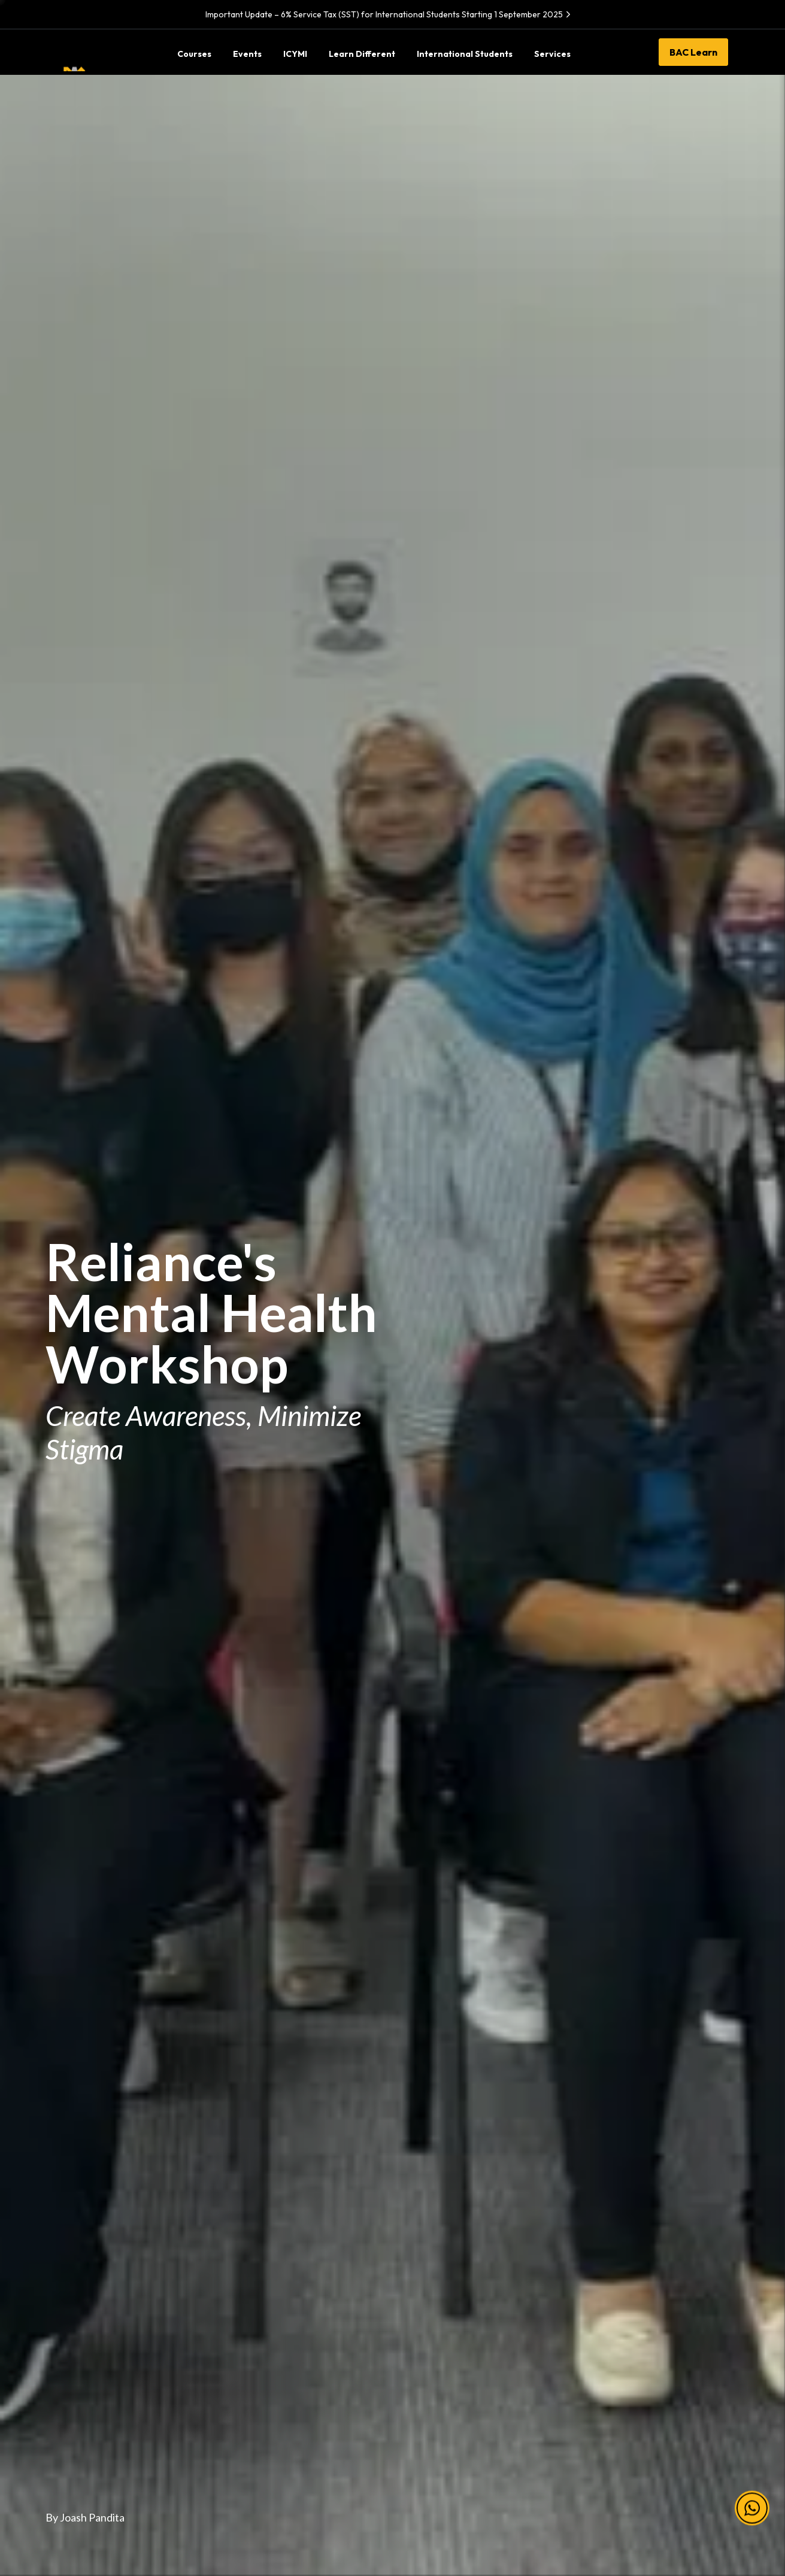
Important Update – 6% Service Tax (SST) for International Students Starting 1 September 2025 (389, 14)
